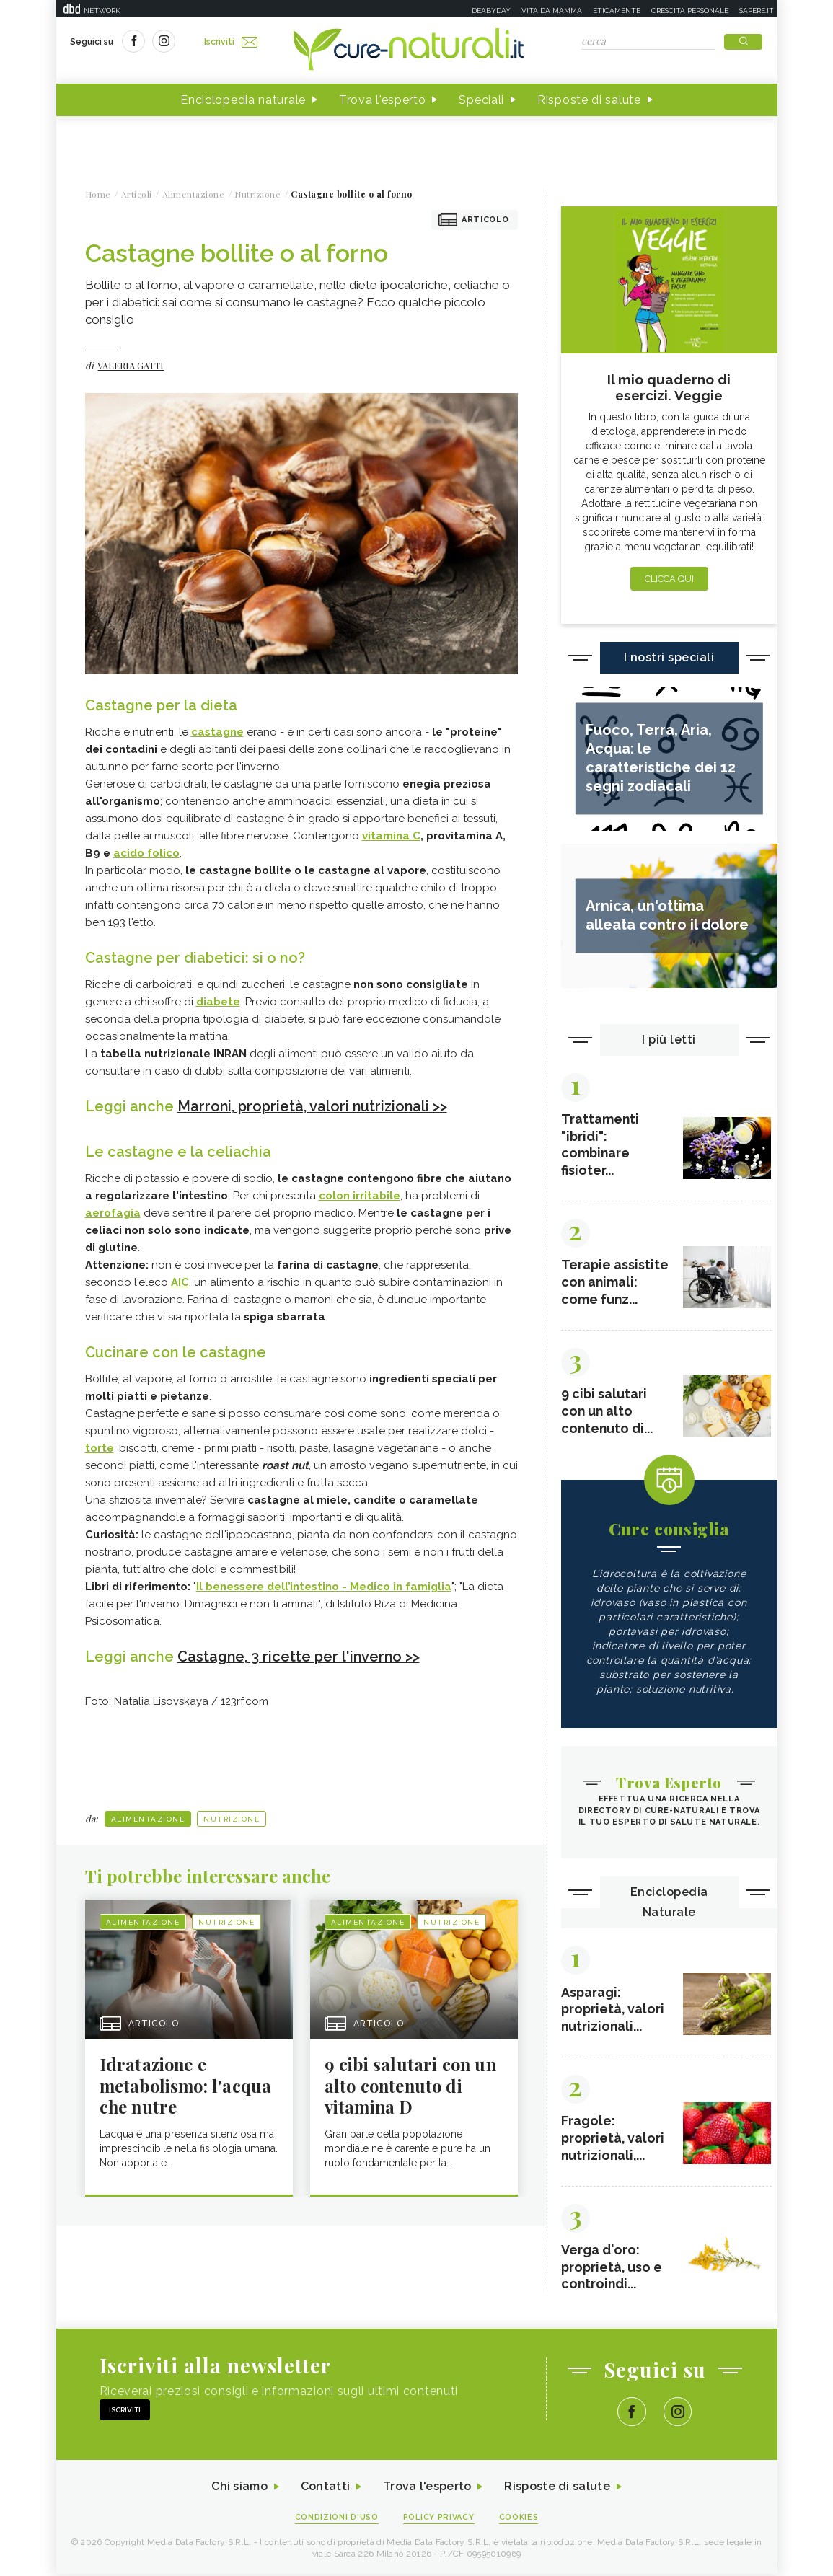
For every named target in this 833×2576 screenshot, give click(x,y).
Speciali (481, 100)
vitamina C (391, 835)
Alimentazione (148, 1818)
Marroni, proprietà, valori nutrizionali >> (313, 1106)
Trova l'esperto (382, 100)
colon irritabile (359, 1194)
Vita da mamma (551, 10)
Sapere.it (756, 10)
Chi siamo (239, 2489)
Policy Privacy (439, 2519)
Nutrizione (231, 1818)
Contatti (325, 2489)
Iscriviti (231, 42)
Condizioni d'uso (336, 2519)
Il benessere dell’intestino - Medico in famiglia (323, 1585)
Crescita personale (689, 10)
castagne (217, 731)
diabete (218, 1001)
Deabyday (491, 10)
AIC (180, 1281)
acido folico (146, 853)
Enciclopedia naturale (243, 100)
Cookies (519, 2519)
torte (99, 1447)
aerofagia (113, 1212)
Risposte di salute (589, 100)
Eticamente (616, 10)
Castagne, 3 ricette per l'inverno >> (299, 1655)
